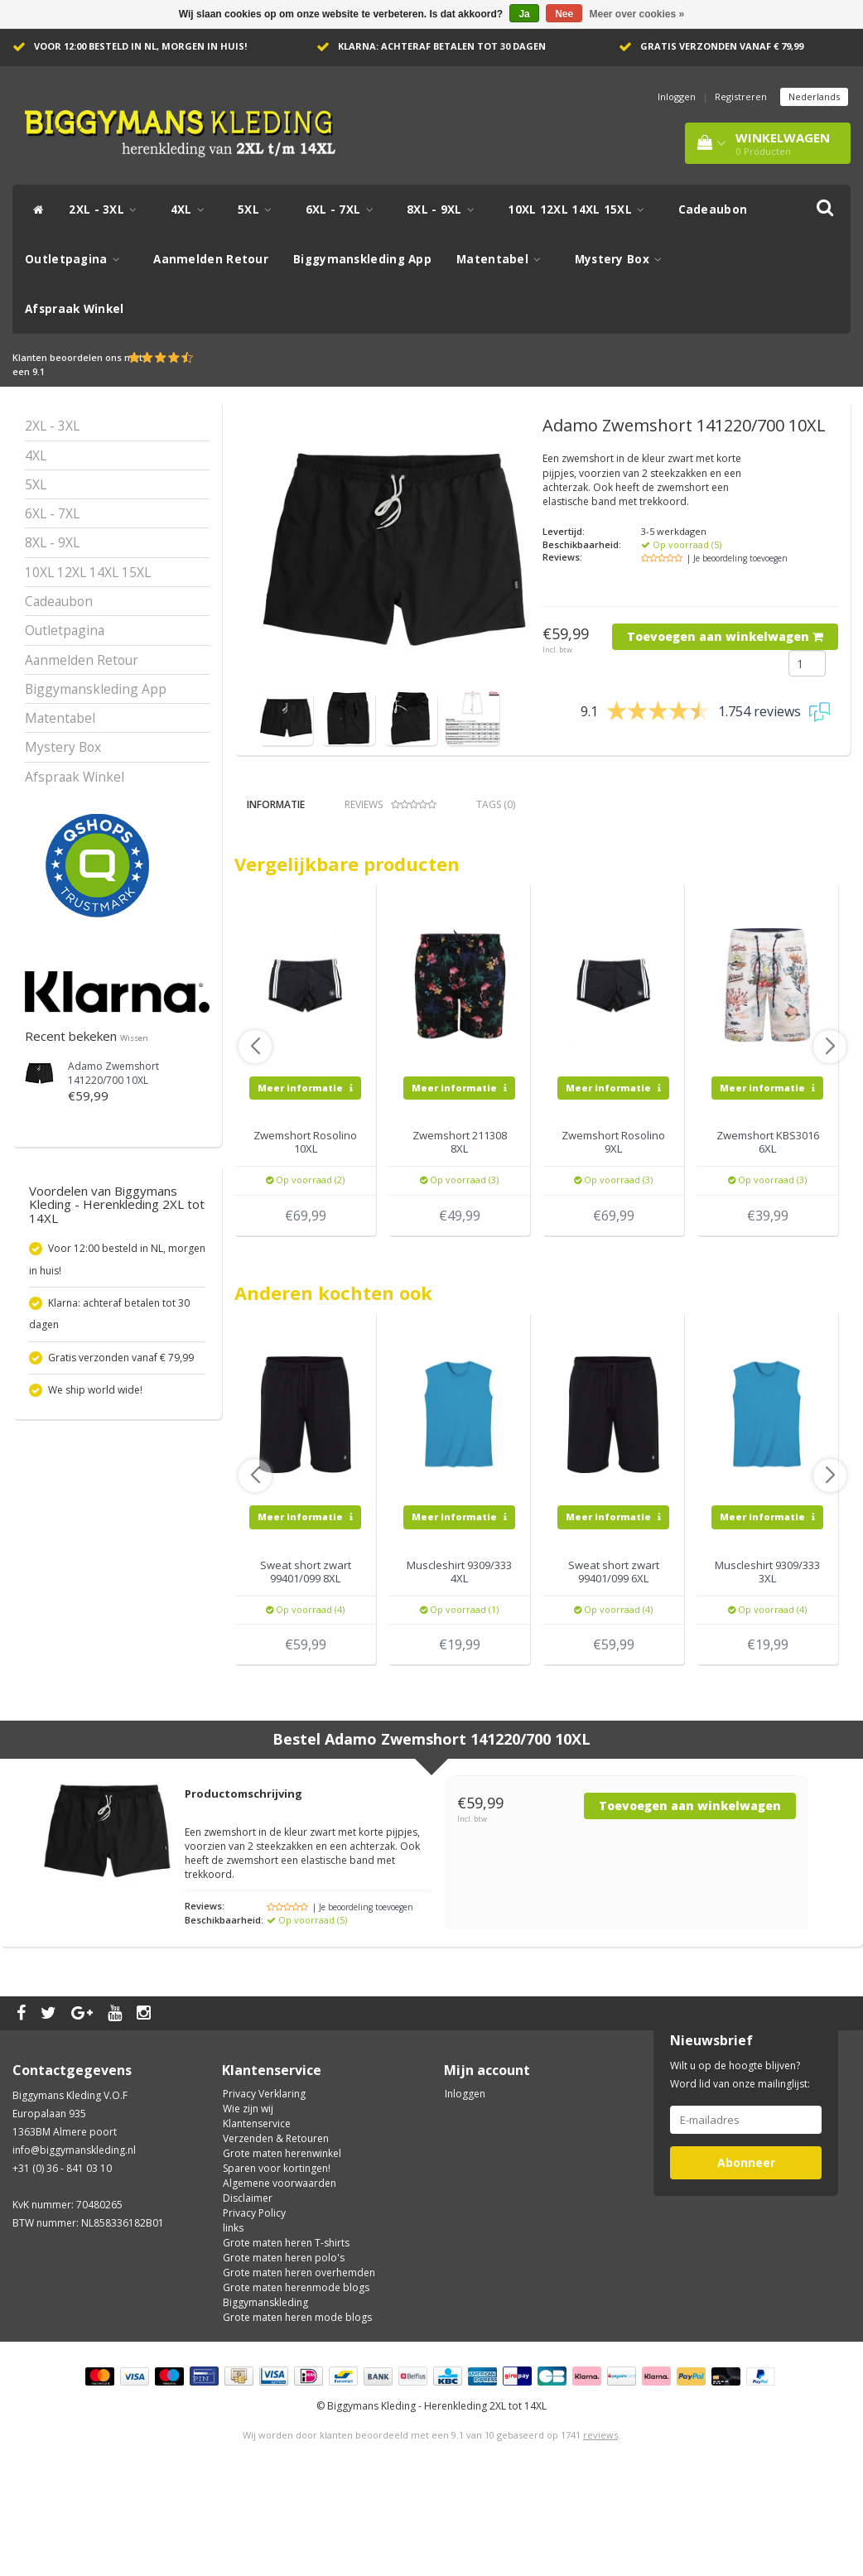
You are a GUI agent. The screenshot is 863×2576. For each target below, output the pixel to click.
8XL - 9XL (445, 209)
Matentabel (503, 259)
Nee (564, 14)
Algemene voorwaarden (279, 2281)
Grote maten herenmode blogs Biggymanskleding (296, 2392)
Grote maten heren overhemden (299, 2370)
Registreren (741, 96)
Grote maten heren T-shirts (286, 2340)
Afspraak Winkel (74, 308)
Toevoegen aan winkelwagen (725, 636)
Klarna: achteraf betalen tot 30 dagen (442, 46)
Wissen (134, 1038)
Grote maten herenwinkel (282, 2251)
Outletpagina (76, 259)
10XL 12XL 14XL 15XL (580, 209)
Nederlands (814, 96)
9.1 (38, 371)
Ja (523, 14)
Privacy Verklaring (264, 2191)
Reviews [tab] (390, 804)
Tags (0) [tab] (495, 804)
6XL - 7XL (344, 209)
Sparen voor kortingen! (276, 2266)
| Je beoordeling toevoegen (737, 558)
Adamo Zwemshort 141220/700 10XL (113, 1073)
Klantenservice (257, 2221)
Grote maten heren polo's (284, 2355)
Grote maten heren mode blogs (297, 2415)
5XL (259, 209)
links (233, 2325)
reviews (600, 2532)
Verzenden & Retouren (276, 2236)
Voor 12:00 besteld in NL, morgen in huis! (140, 46)
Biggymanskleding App (362, 259)
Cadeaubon (713, 209)
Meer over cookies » (637, 14)
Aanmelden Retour (210, 259)
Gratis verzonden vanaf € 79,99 (721, 46)
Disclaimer (247, 2296)
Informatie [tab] (276, 804)
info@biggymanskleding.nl (74, 2248)
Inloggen (677, 96)
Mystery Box (623, 259)
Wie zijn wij (248, 2206)
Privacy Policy (254, 2311)
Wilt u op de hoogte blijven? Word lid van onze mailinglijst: (740, 2172)
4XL (192, 209)
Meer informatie (305, 1185)
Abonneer (746, 2260)
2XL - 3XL (107, 209)
